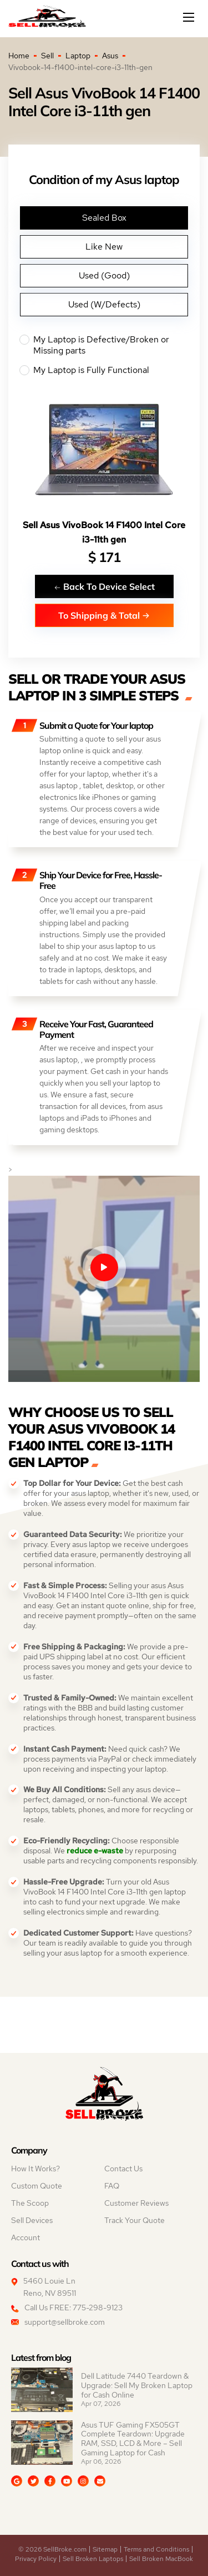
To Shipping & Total (104, 615)
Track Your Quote (134, 2220)
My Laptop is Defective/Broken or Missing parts (104, 345)
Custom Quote (36, 2186)
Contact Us (123, 2169)
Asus (110, 56)
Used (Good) (104, 275)
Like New (104, 246)
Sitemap (105, 2549)
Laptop (77, 56)
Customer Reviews (136, 2203)
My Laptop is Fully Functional (104, 370)
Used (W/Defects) (104, 304)
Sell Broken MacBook (161, 2558)
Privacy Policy (36, 2558)
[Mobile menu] (190, 17)
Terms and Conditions (156, 2549)
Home (18, 56)
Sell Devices (32, 2220)
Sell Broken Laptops (93, 2558)
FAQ (111, 2186)
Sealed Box (104, 217)
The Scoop (30, 2203)
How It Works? (35, 2169)
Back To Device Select (104, 586)
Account (25, 2237)
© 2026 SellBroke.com (52, 2549)
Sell (47, 56)
